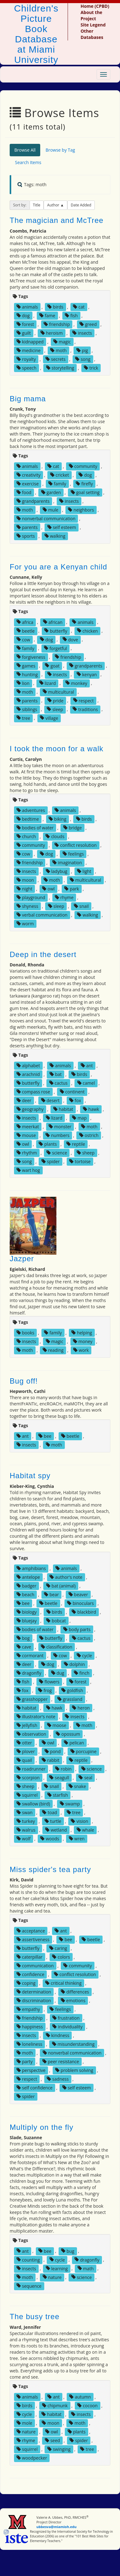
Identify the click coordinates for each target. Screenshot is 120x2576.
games (26, 665)
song (82, 359)
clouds (55, 836)
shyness (27, 906)
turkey (26, 1821)
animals (27, 307)
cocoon (87, 2406)
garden (51, 492)
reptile (75, 1144)
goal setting (85, 492)
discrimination (34, 2000)
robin (63, 1769)
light (84, 871)
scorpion (28, 1778)
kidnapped (30, 342)
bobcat (56, 1621)
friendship (57, 324)
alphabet (28, 1066)
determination (34, 1992)
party (25, 2061)
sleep (55, 709)
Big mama (28, 398)
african (52, 622)
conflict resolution (76, 845)
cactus (58, 1083)
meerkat (28, 1127)
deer (24, 1100)
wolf (24, 1839)
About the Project (91, 15)
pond (53, 1751)
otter (24, 1743)
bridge (72, 828)
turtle (53, 1821)
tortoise (79, 1161)
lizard (47, 683)
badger (26, 1586)
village (49, 718)
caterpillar (29, 1957)
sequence (29, 2286)
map (79, 1118)
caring (58, 1948)
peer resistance (60, 2061)
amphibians (31, 1568)
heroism (52, 333)
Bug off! (24, 1381)
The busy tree (35, 2316)
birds (55, 307)
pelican (74, 1743)
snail (81, 906)
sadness (58, 2079)
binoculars (80, 1603)
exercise (28, 484)
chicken (87, 631)
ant (87, 1066)
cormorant (30, 1655)
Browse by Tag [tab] (60, 150)
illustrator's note (36, 1717)
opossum (68, 1734)
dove (70, 639)
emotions (73, 2000)
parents (27, 527)
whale (85, 1830)
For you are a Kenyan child (58, 567)
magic (62, 342)
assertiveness (33, 1939)
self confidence (35, 2088)
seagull (59, 1778)
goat (52, 665)
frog (45, 1690)
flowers (49, 1682)
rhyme (64, 897)
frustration (65, 2018)
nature (52, 2277)
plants (48, 1144)
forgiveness (31, 657)
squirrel (27, 1795)
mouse (26, 1135)
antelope (28, 1577)
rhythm (27, 1153)
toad (49, 1812)
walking (55, 536)
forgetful (55, 648)
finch (81, 1673)
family (57, 484)
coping (26, 1983)
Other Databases (91, 34)
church (26, 836)
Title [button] (37, 205)
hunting (27, 674)
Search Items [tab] (28, 162)
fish (71, 315)
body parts (77, 1629)
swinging (59, 2449)
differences (75, 1992)
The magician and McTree (56, 220)
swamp (70, 1804)
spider (50, 1161)
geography (30, 1109)
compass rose (33, 1092)
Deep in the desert (43, 954)
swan (25, 1812)
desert (50, 1100)
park (71, 889)
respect (83, 700)
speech (26, 368)
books (25, 1333)
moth (58, 350)
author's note (66, 1577)
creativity (29, 475)
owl (48, 889)
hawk (91, 1109)
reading (53, 1350)
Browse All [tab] (25, 150)
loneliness (29, 2044)
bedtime (28, 819)
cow (23, 639)
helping (81, 1333)
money (82, 1341)
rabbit (51, 1760)
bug (67, 2251)
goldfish (72, 1690)
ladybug (56, 871)
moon (25, 880)
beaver (78, 1594)
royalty (26, 359)
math (86, 2268)
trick (91, 368)
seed (52, 2440)
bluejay (27, 1621)
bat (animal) (61, 1586)
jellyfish (27, 1725)
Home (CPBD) (94, 6)
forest (25, 324)
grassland (70, 1699)
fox (75, 1100)
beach (25, 1594)
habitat (63, 1109)
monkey (76, 683)
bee (44, 1436)
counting (28, 2259)
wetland (56, 1830)
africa (25, 622)
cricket (59, 475)
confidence (30, 1974)
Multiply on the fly (41, 2127)
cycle (84, 1655)
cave (24, 1647)
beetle (26, 631)
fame (47, 315)
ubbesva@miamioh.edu (56, 2526)
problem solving (74, 2070)
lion (23, 683)
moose (56, 1725)
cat (78, 307)
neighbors (81, 510)
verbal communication (42, 915)
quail (24, 1760)
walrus (26, 1830)
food (24, 492)
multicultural (58, 692)
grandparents (33, 501)
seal (85, 1778)
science (56, 1153)
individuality (67, 2027)
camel (86, 1083)
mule (51, 510)
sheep (85, 1153)
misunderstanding (73, 2044)
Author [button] (53, 205)
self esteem (61, 527)
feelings (73, 854)
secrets (55, 359)
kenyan (87, 674)
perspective (31, 2070)
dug (57, 1673)
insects (82, 333)
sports (26, 536)
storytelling (60, 368)
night (24, 889)
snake (77, 1786)
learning (57, 2268)
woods (49, 1839)
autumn (80, 2397)
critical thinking (63, 1983)
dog (23, 315)
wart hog (28, 1170)
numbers (58, 1135)
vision (79, 1821)
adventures (31, 810)
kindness (57, 2035)
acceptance (31, 1931)
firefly (84, 484)
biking (57, 819)
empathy (28, 2009)
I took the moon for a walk (56, 748)
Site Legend (92, 25)
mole (24, 2423)
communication (35, 1966)
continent (72, 1092)
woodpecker (32, 2458)
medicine (29, 350)
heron (81, 1708)
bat (56, 1074)
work (81, 1350)
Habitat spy (30, 1475)
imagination (67, 863)
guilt (24, 333)
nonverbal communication (46, 518)
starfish (57, 1795)
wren (77, 1839)
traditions (85, 709)
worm (25, 924)
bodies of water (35, 828)
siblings (27, 709)
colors (61, 1957)
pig (82, 350)
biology (27, 1612)
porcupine (83, 1751)
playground (31, 897)
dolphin (74, 1664)
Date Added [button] (81, 205)
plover (26, 1751)
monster (60, 1127)
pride (55, 700)
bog (23, 1638)
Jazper (22, 1258)
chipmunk (55, 2406)
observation (31, 1734)
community (83, 466)
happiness (30, 2027)
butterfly (55, 631)
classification (56, 1647)
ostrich (88, 1135)
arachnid (28, 1074)
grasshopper (32, 1699)
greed (88, 324)
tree (23, 718)
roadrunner (31, 1769)
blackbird (84, 1612)
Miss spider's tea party (50, 1869)
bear (51, 1594)
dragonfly (29, 1673)
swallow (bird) (33, 1804)
